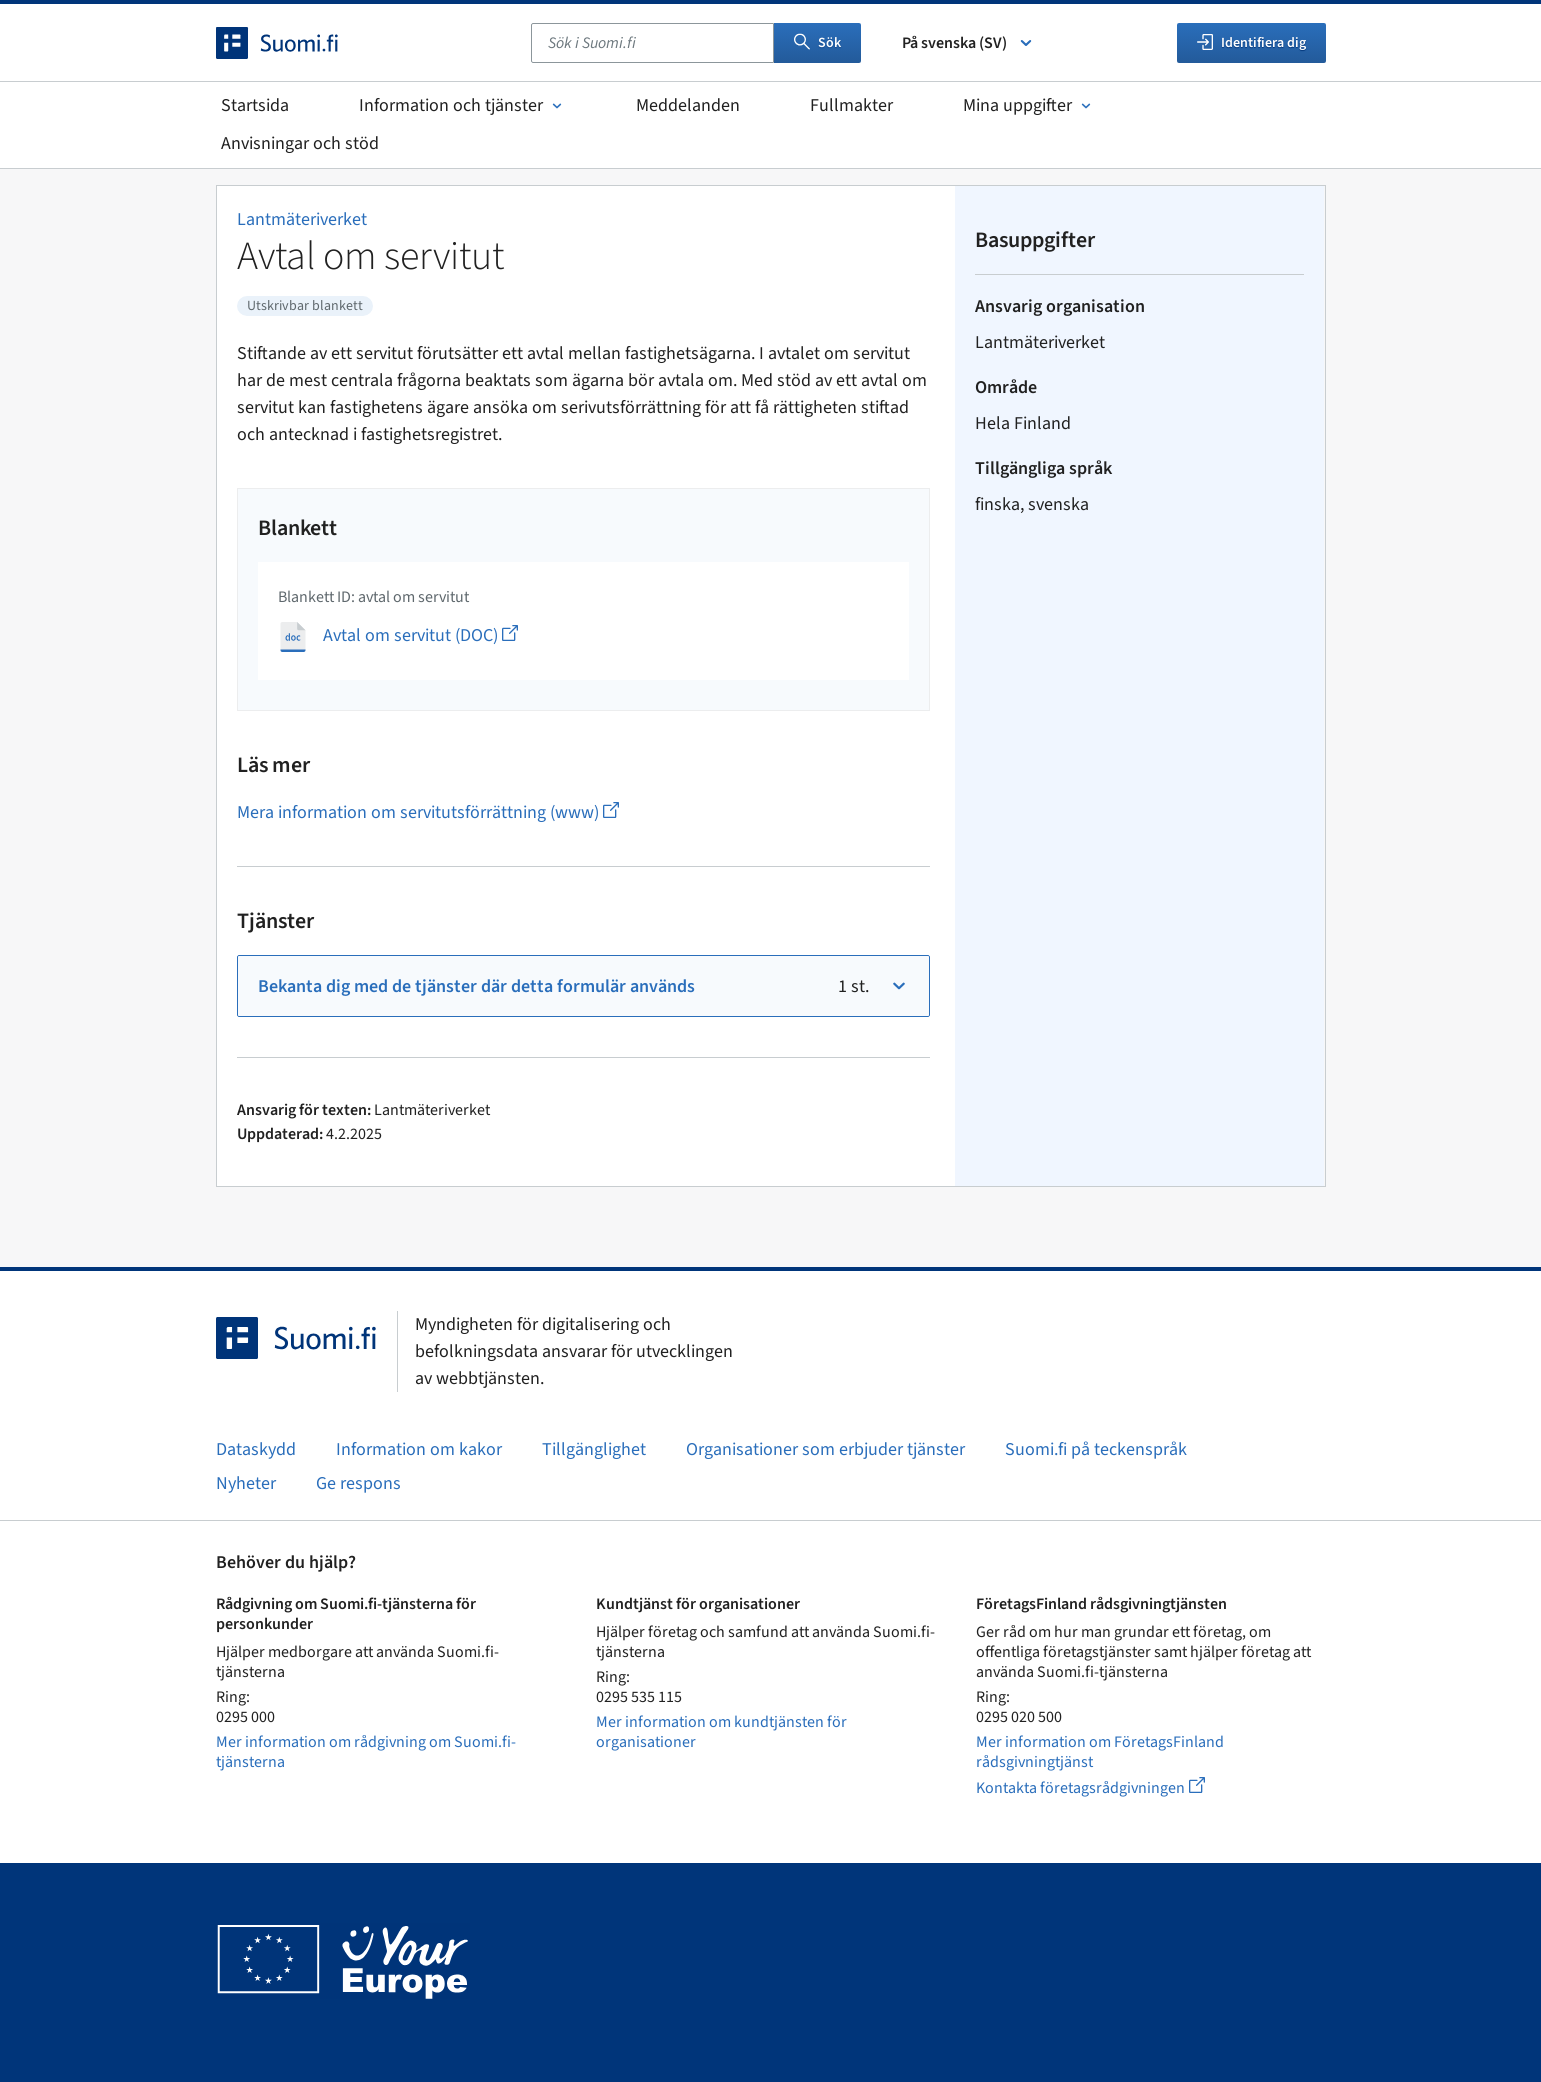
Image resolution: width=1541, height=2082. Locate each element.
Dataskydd (256, 1449)
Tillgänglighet (594, 1449)
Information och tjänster (462, 105)
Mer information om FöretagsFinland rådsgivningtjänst (1100, 1752)
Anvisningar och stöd (300, 143)
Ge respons (358, 1483)
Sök (817, 43)
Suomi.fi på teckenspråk (1096, 1449)
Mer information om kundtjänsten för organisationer (721, 1732)
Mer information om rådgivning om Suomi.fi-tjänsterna (366, 1752)
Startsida (255, 105)
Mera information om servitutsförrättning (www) (428, 812)
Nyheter (246, 1483)
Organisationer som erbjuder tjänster (825, 1449)
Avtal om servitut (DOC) (420, 635)
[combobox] (652, 43)
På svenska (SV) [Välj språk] (968, 43)
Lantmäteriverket (302, 219)
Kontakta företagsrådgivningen (1106, 1787)
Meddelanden (688, 105)
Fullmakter (851, 105)
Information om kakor (419, 1449)
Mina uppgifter (1029, 105)
